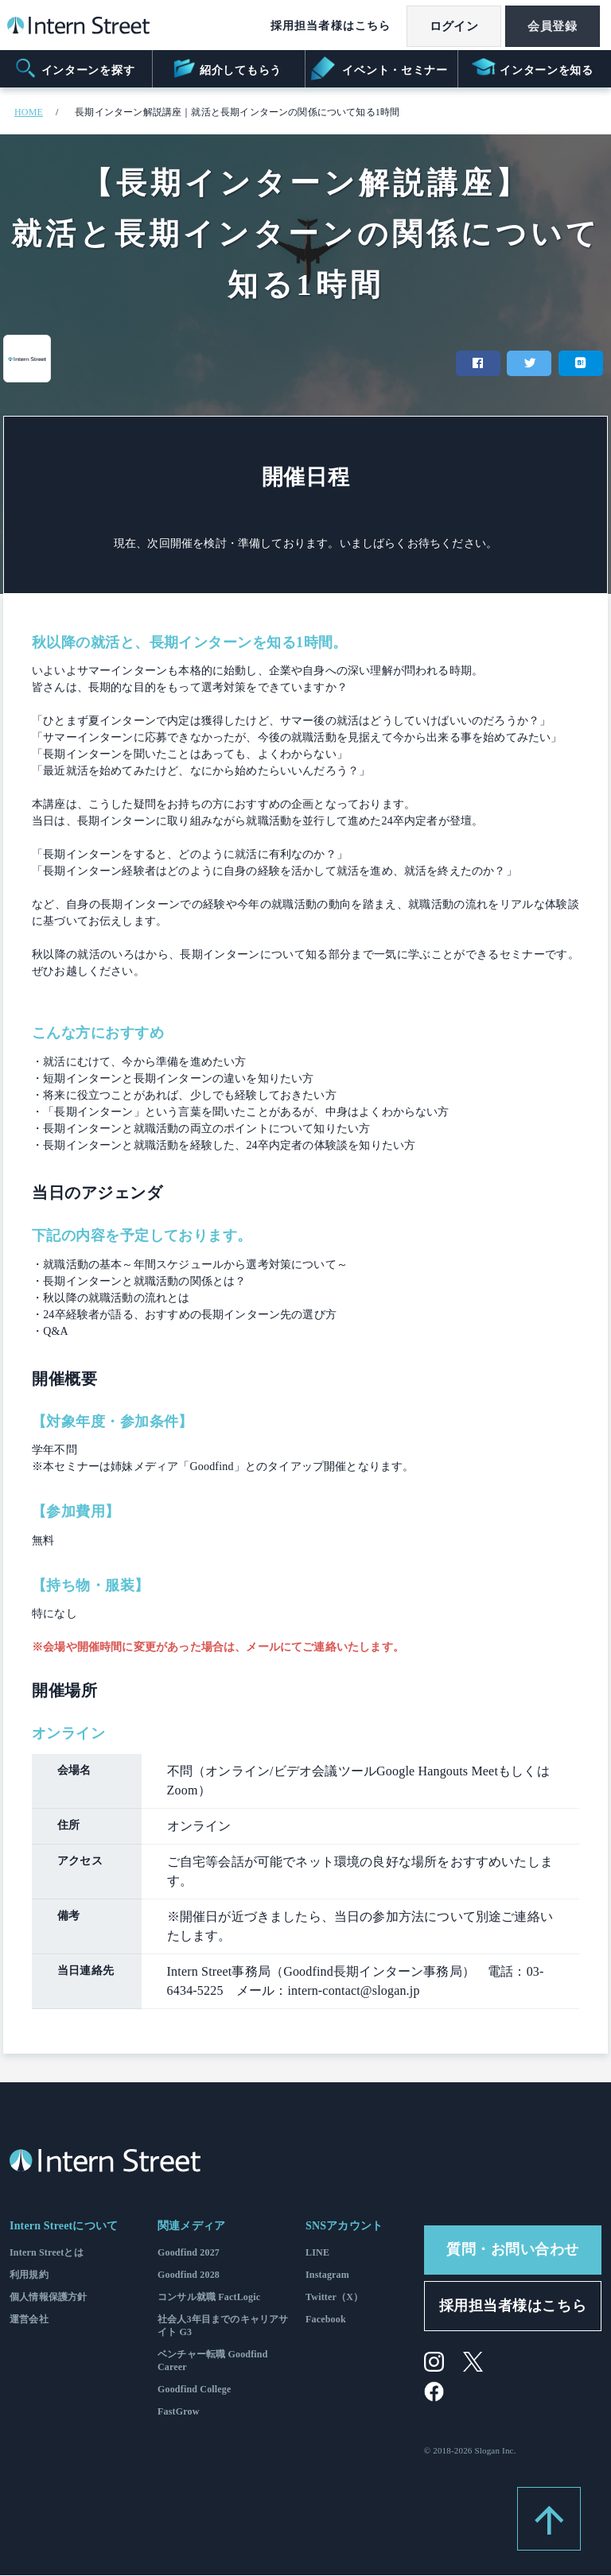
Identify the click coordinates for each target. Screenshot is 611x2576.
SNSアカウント (344, 2226)
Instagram (327, 2274)
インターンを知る (533, 68)
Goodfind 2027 (189, 2252)
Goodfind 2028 (189, 2274)
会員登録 (550, 26)
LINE (317, 2252)
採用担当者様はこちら (323, 26)
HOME (28, 112)
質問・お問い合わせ (512, 2249)
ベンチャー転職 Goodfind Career (213, 2360)
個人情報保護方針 (48, 2296)
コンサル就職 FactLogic (209, 2296)
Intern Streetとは (47, 2252)
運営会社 (29, 2319)
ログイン (448, 26)
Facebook (326, 2319)
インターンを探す (74, 68)
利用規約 (29, 2274)
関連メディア (191, 2226)
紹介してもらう (226, 68)
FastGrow (179, 2411)
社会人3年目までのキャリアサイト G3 (223, 2325)
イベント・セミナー (381, 68)
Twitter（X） (334, 2296)
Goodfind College (195, 2389)
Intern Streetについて (64, 2226)
